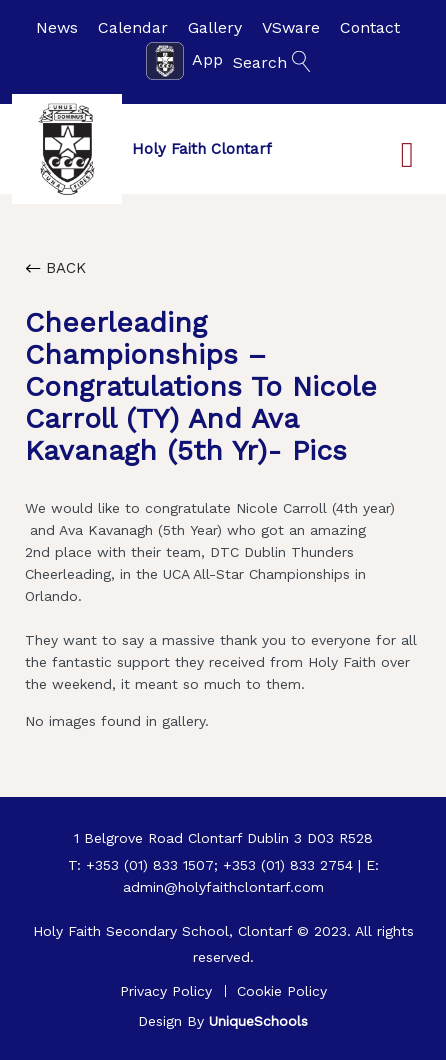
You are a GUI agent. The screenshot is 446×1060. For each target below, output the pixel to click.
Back (55, 268)
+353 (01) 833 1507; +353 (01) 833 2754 (219, 865)
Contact (370, 27)
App (184, 61)
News (57, 27)
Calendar (133, 27)
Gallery (215, 27)
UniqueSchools (258, 1021)
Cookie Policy (282, 991)
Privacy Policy (166, 991)
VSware (291, 27)
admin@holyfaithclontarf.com (223, 887)
